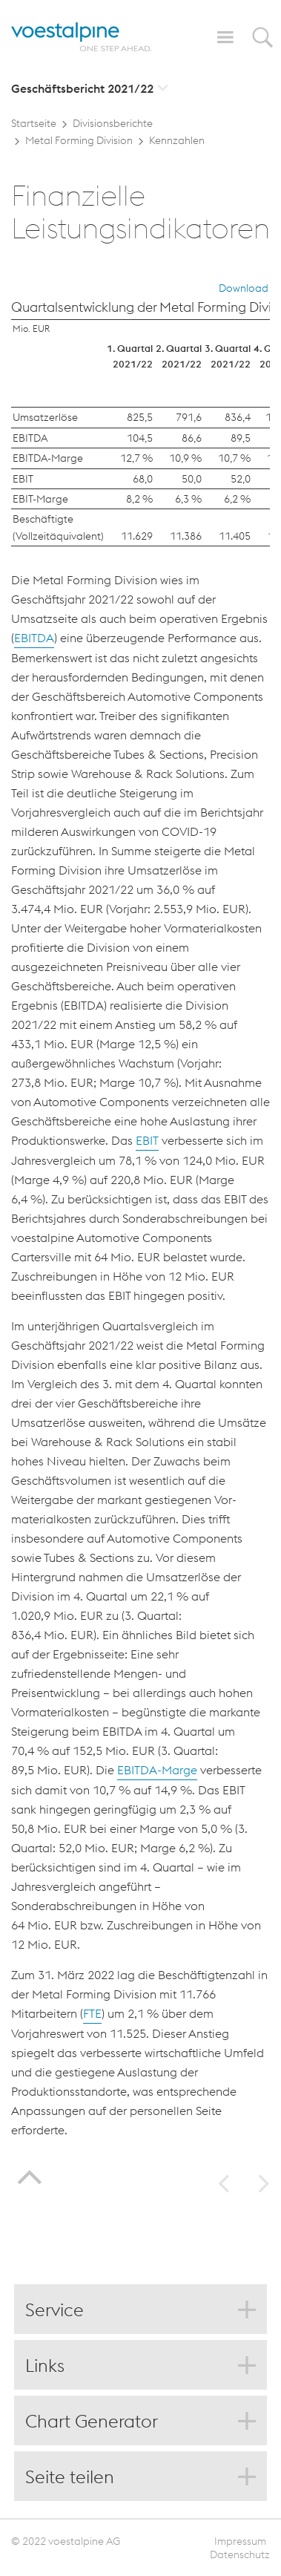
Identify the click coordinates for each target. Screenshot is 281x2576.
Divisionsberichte (113, 123)
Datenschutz (240, 2554)
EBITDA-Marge (157, 1769)
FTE (92, 2013)
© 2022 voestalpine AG (65, 2541)
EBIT (147, 1140)
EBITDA (34, 637)
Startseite (33, 123)
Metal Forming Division (79, 140)
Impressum (240, 2541)
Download (243, 288)
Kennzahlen (177, 140)
